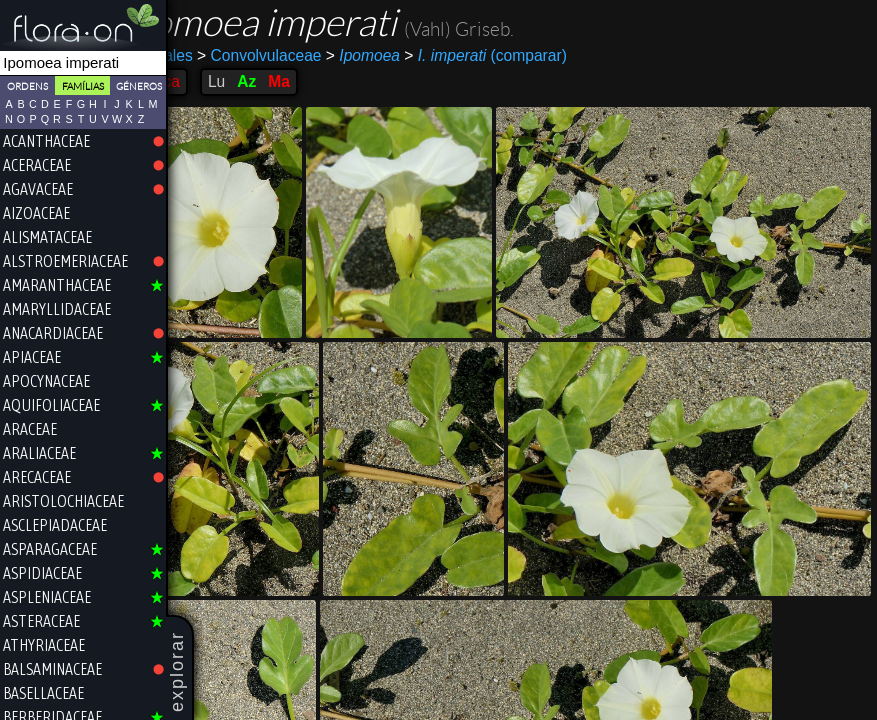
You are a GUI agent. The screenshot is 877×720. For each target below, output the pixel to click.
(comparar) (537, 56)
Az (298, 81)
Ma (331, 81)
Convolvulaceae (311, 55)
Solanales (210, 55)
